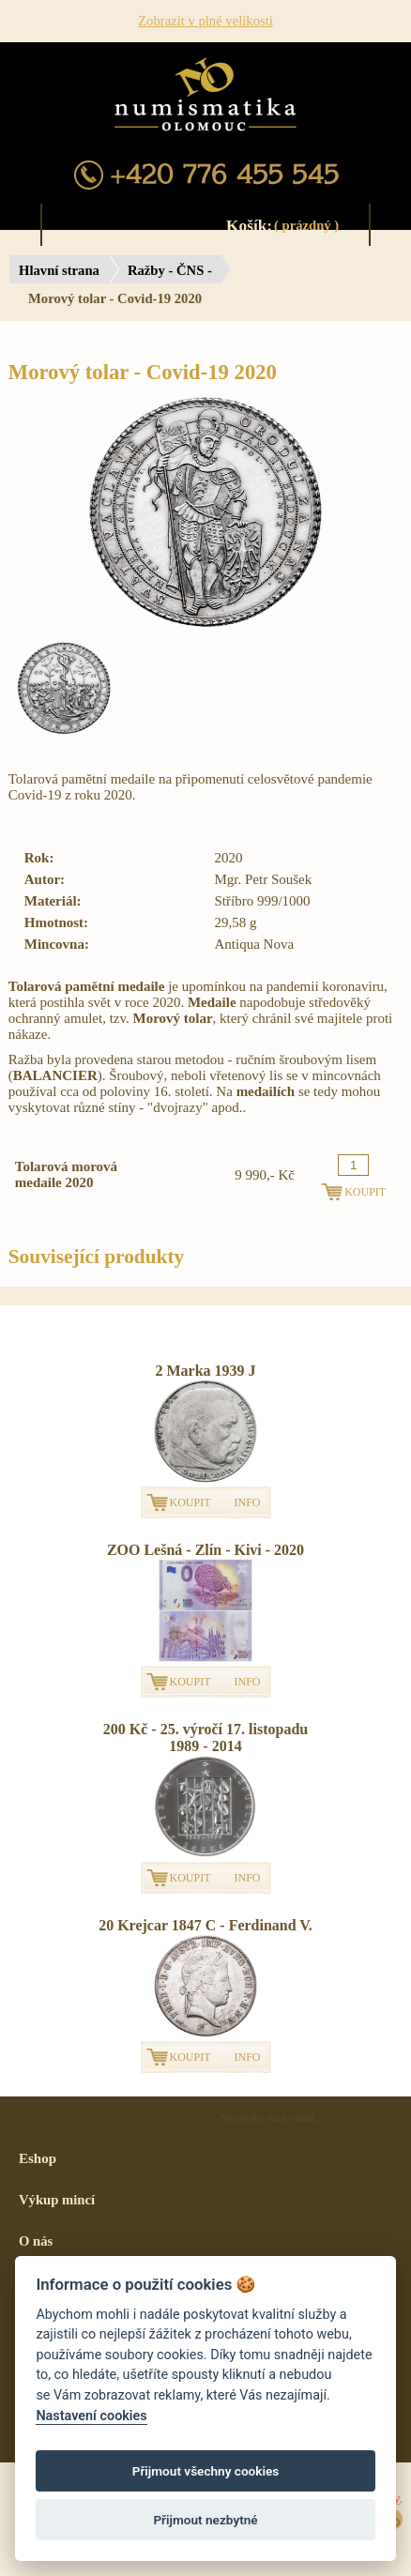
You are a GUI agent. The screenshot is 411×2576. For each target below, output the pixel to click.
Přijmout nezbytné (205, 2519)
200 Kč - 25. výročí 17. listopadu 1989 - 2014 (205, 1737)
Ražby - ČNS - (170, 270)
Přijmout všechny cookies (206, 2470)
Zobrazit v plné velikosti (205, 20)
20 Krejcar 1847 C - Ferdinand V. (205, 1925)
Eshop (37, 2158)
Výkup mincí (57, 2199)
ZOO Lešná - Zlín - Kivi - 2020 (205, 1550)
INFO (248, 1502)
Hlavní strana (59, 270)
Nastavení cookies (91, 2416)
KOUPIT (190, 1502)
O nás (36, 2240)
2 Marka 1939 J (205, 1371)
